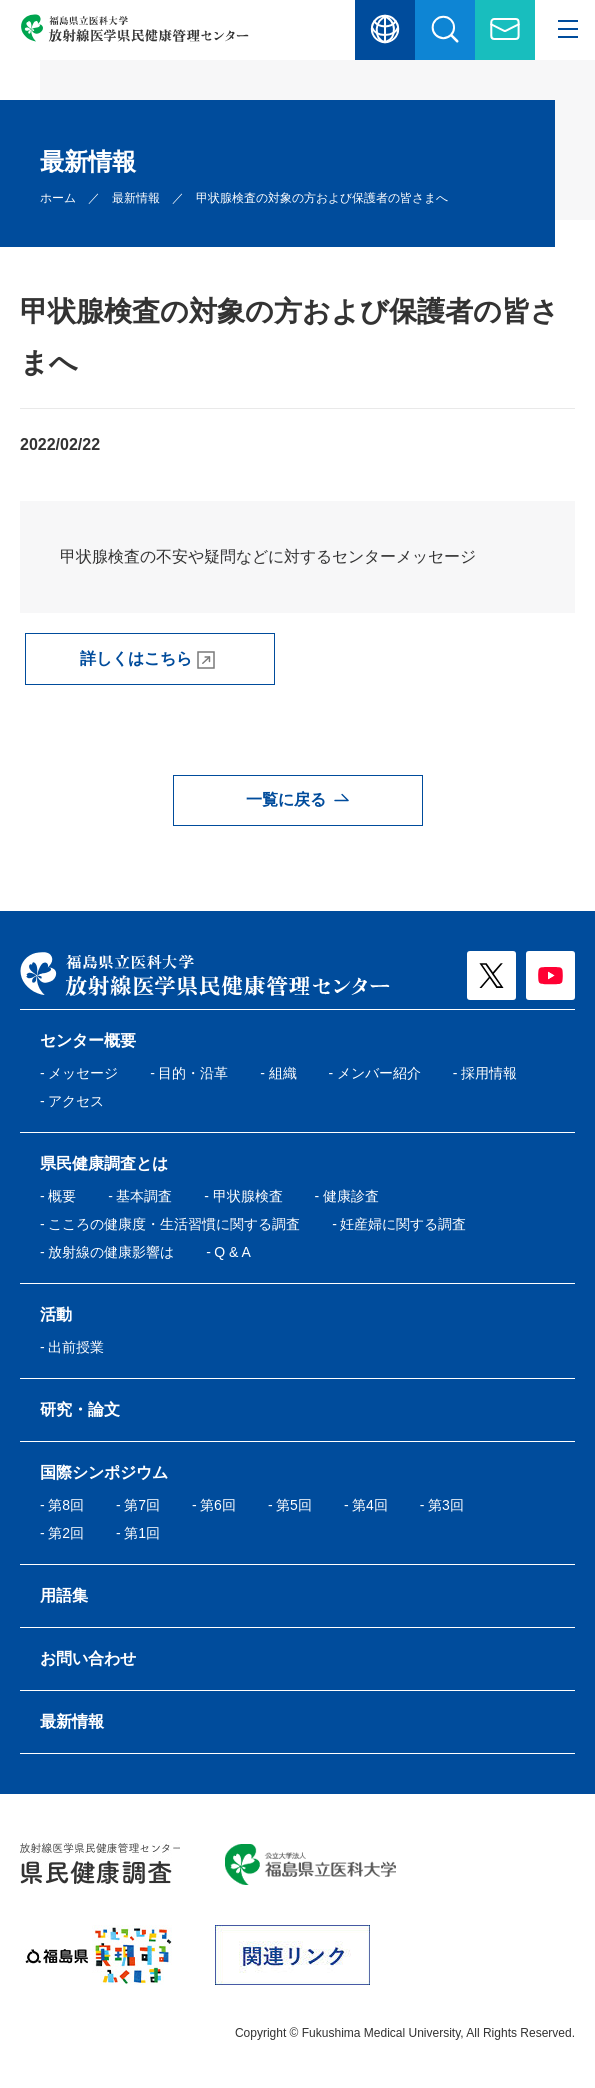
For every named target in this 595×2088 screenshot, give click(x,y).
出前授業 (76, 1347)
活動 (56, 1314)
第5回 (294, 1505)
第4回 (370, 1505)
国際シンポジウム (104, 1472)
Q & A (232, 1252)
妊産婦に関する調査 (403, 1224)
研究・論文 (80, 1409)
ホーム (58, 198)
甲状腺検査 (248, 1196)
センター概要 (88, 1040)
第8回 (66, 1505)
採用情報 (489, 1073)
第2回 (66, 1533)
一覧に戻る (286, 799)
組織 (283, 1073)
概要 (62, 1196)
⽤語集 (64, 1595)
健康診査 (351, 1196)
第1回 (142, 1533)
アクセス (76, 1101)
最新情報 (136, 198)
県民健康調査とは (104, 1163)
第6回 (218, 1505)
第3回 (446, 1505)
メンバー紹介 (379, 1073)
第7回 (142, 1505)
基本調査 (144, 1196)
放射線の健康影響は (111, 1252)
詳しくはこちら (136, 658)
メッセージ (83, 1073)
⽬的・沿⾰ (193, 1073)
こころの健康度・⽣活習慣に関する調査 (174, 1224)
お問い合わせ (88, 1658)
